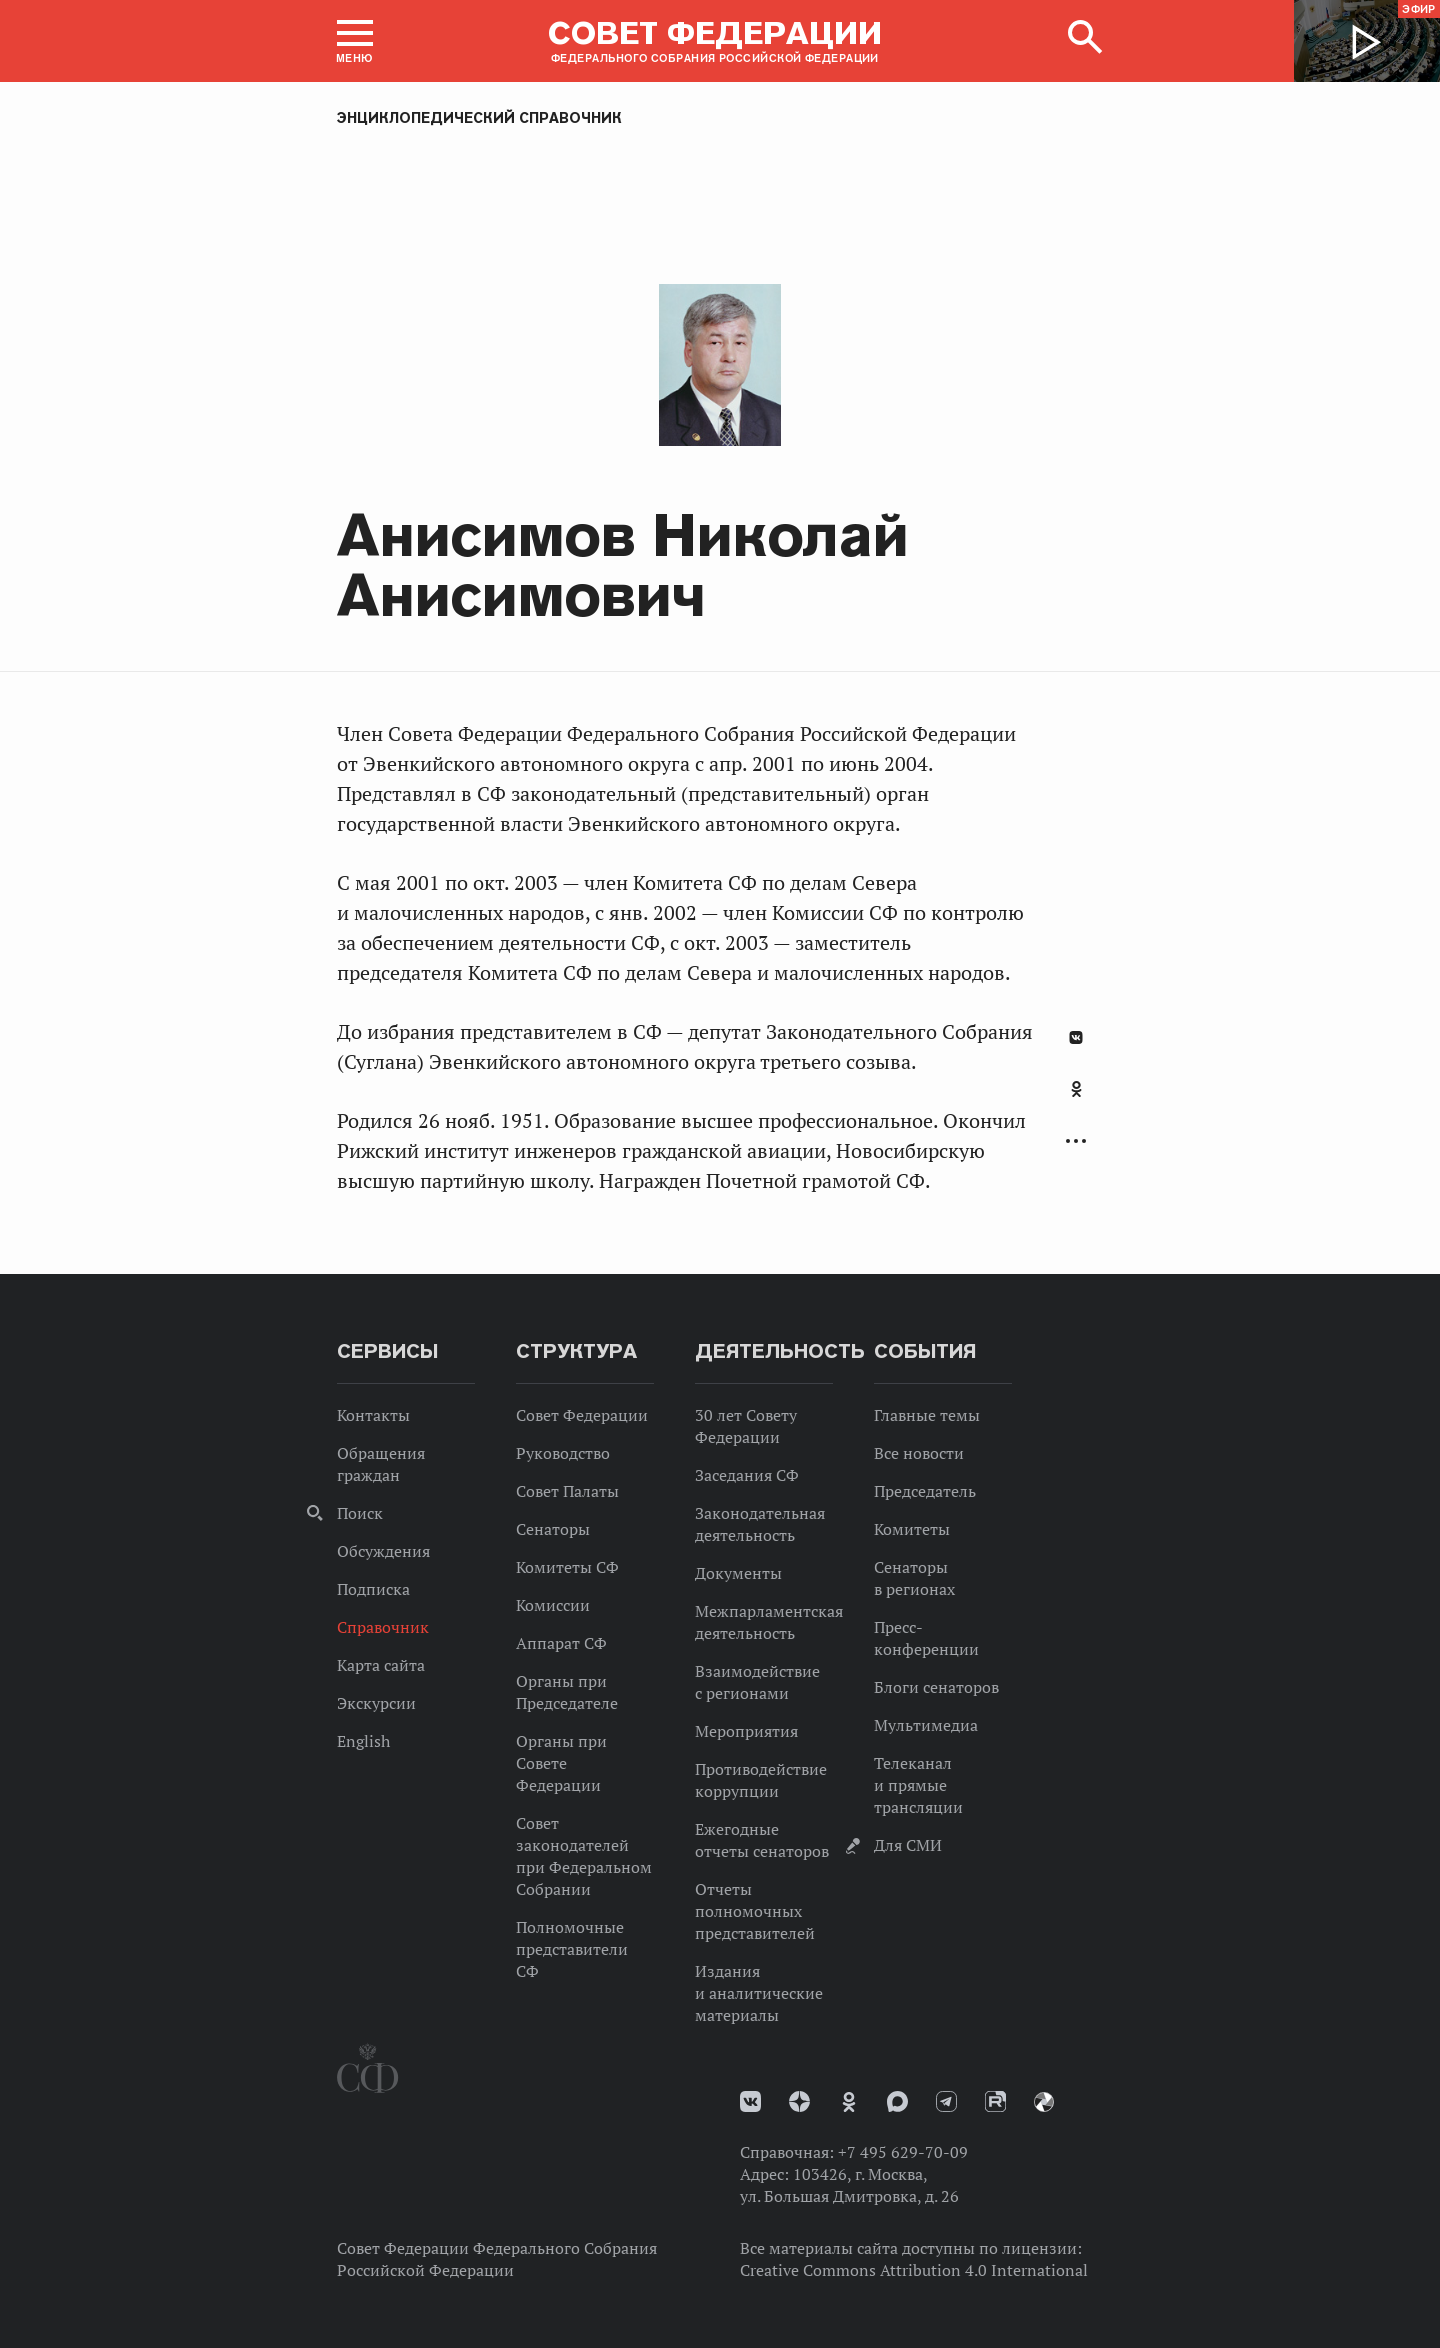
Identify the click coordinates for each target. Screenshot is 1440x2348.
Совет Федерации (582, 1415)
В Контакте (1076, 1037)
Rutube (995, 2101)
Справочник (383, 1627)
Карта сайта (381, 1665)
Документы (738, 1573)
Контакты (373, 1415)
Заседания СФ (747, 1475)
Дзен (799, 2101)
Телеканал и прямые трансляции (918, 1785)
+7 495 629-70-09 (903, 2152)
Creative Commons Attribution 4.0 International (914, 2270)
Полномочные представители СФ (572, 1949)
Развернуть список (1076, 1141)
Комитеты (912, 1529)
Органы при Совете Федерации (561, 1763)
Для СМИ (908, 1845)
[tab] (1076, 1100)
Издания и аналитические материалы (759, 1993)
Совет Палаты (567, 1491)
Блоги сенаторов (936, 1687)
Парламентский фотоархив (1044, 2102)
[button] (355, 41)
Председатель (925, 1491)
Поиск (360, 1513)
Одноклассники (1076, 1089)
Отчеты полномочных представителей (755, 1911)
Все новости (919, 1453)
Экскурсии (376, 1703)
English (363, 1741)
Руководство (563, 1453)
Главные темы (927, 1415)
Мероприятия (746, 1731)
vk (750, 2101)
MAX (897, 2101)
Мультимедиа (926, 1725)
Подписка (373, 1589)
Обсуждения (383, 1551)
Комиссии (553, 1605)
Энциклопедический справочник (479, 118)
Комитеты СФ (567, 1567)
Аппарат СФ (561, 1643)
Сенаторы (553, 1529)
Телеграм (946, 2101)
